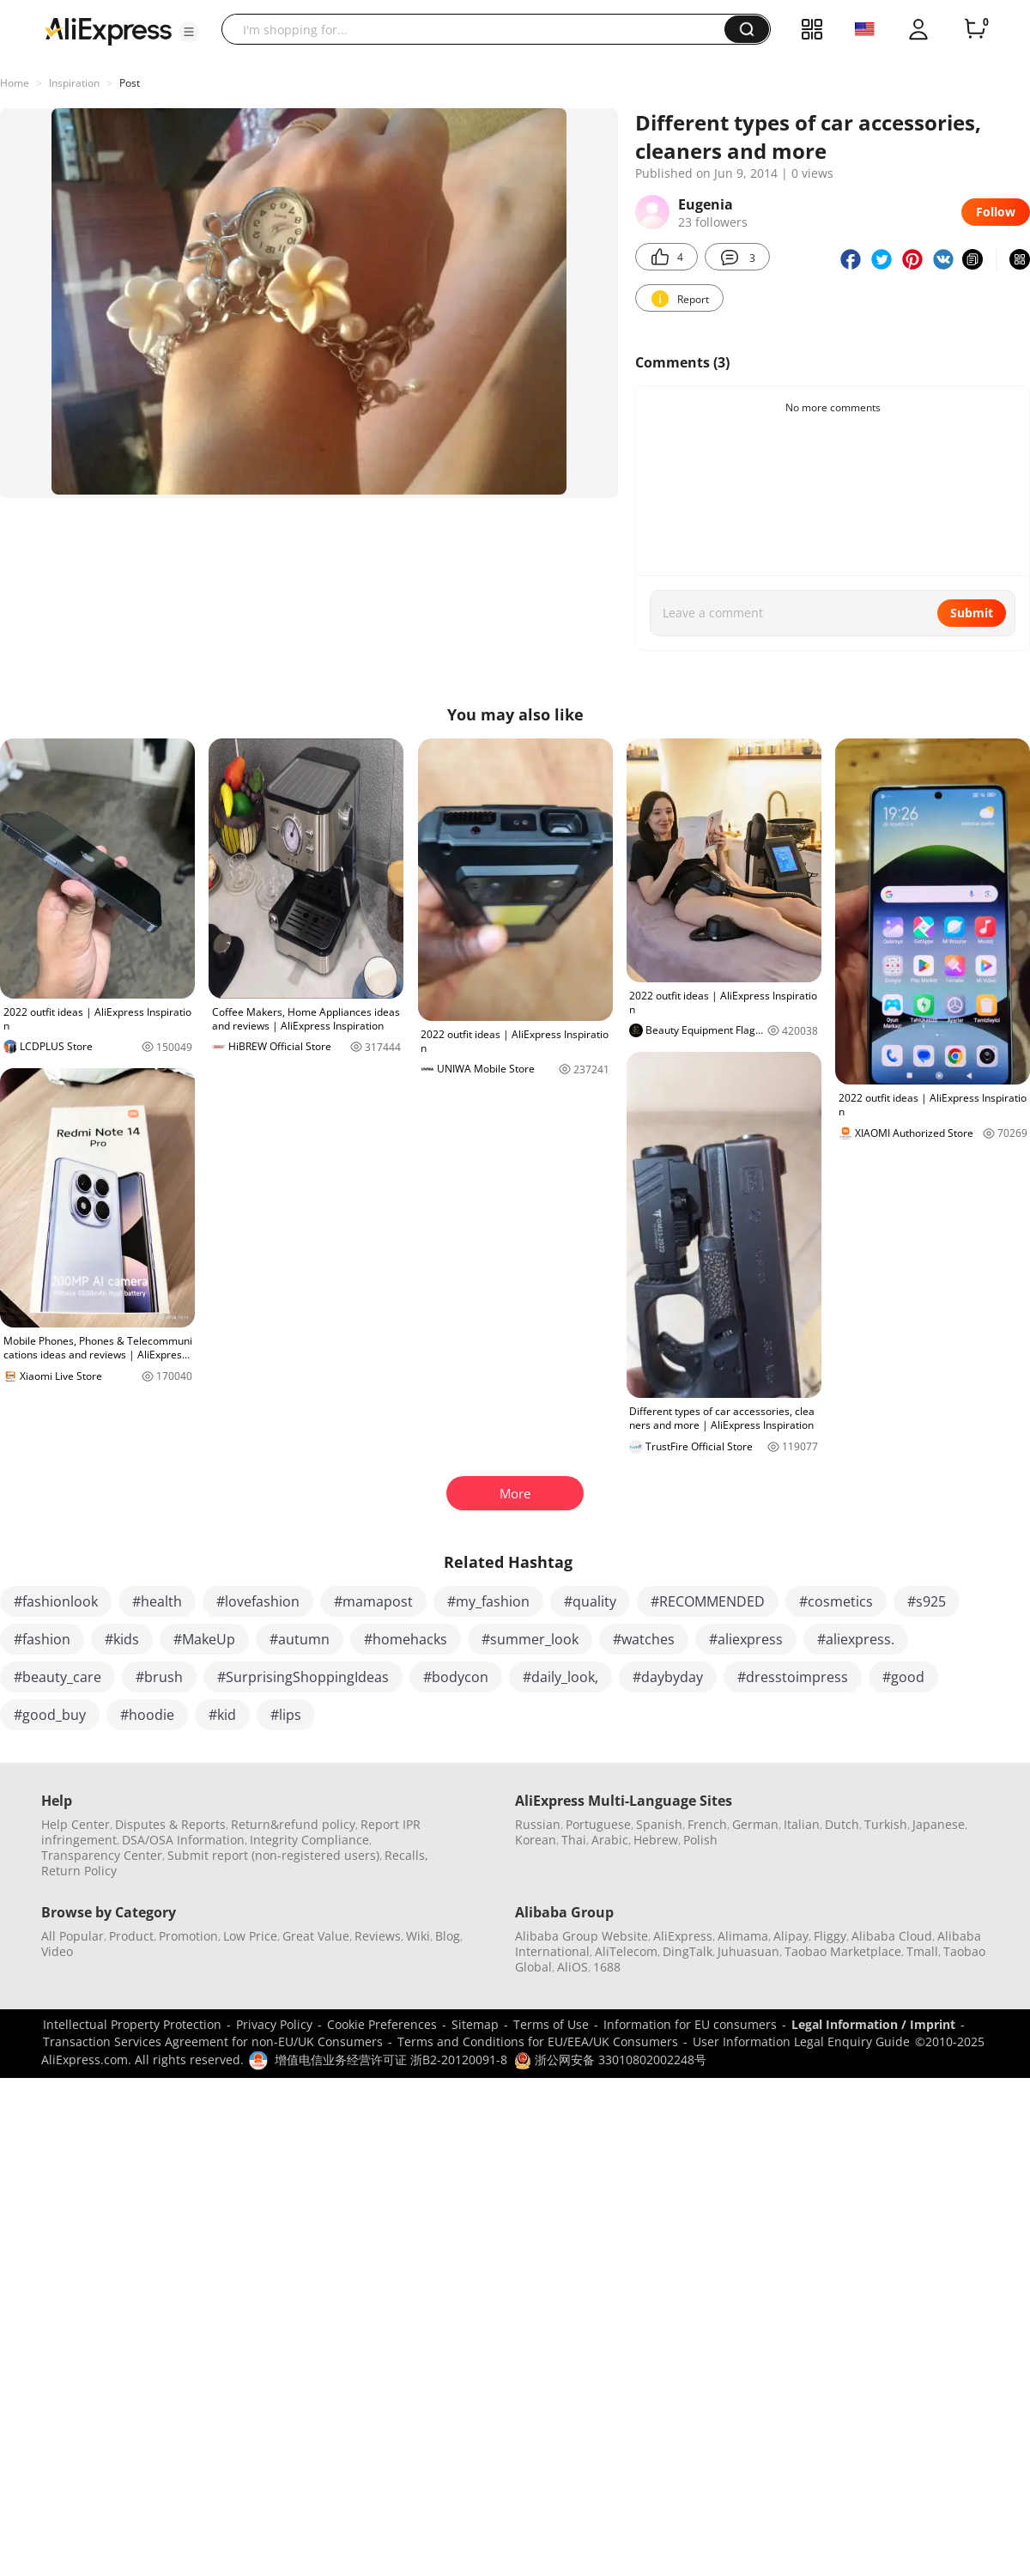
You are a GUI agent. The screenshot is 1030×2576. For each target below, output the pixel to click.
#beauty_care (57, 1677)
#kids (122, 1639)
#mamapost (373, 1601)
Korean (535, 1840)
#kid (222, 1714)
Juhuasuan (748, 1951)
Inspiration (74, 83)
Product (131, 1936)
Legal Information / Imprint (873, 2024)
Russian (537, 1824)
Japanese (938, 1824)
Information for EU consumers (690, 2024)
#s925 (926, 1601)
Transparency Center (101, 1855)
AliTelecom (626, 1951)
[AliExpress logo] (108, 30)
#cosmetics (836, 1601)
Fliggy (830, 1936)
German (755, 1824)
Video (57, 1951)
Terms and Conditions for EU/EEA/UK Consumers (537, 2041)
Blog (447, 1936)
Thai (573, 1840)
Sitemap (475, 2024)
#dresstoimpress (792, 1677)
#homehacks (405, 1639)
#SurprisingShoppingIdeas (303, 1677)
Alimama (743, 1936)
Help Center (75, 1824)
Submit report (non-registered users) (273, 1855)
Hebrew (655, 1840)
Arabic (609, 1840)
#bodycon (455, 1677)
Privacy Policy (274, 2024)
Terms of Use (551, 2024)
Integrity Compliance (309, 1840)
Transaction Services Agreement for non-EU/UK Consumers (213, 2041)
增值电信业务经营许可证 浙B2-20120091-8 (391, 2059)
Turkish (885, 1824)
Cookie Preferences (382, 2024)
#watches (644, 1639)
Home (14, 83)
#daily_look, (560, 1677)
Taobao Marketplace (843, 1951)
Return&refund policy (293, 1824)
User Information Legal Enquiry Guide (801, 2041)
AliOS (572, 1967)
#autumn (300, 1639)
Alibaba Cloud (891, 1936)
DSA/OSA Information (183, 1840)
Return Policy (79, 1870)
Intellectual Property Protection (132, 2024)
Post (129, 83)
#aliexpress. (855, 1639)
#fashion (42, 1639)
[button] (189, 31)
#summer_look (530, 1639)
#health (157, 1601)
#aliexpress (746, 1639)
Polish (700, 1840)
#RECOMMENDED (708, 1601)
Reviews (377, 1936)
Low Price (250, 1936)
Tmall (922, 1951)
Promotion (188, 1936)
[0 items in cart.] (975, 29)
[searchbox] (479, 29)
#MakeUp (204, 1639)
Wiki (418, 1936)
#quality (590, 1601)
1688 (607, 1967)
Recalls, (406, 1855)
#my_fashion (488, 1601)
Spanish (659, 1824)
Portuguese (598, 1824)
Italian (802, 1824)
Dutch (842, 1824)
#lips (285, 1714)
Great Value (315, 1936)
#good (903, 1677)
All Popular (72, 1936)
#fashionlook (56, 1601)
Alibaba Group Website (581, 1936)
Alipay (791, 1936)
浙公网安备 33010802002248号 (610, 2059)
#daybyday (668, 1677)
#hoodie (147, 1714)
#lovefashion (258, 1601)
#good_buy (50, 1714)
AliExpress (682, 1936)
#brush (159, 1677)
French (707, 1824)
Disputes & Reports (170, 1824)
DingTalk (687, 1951)
